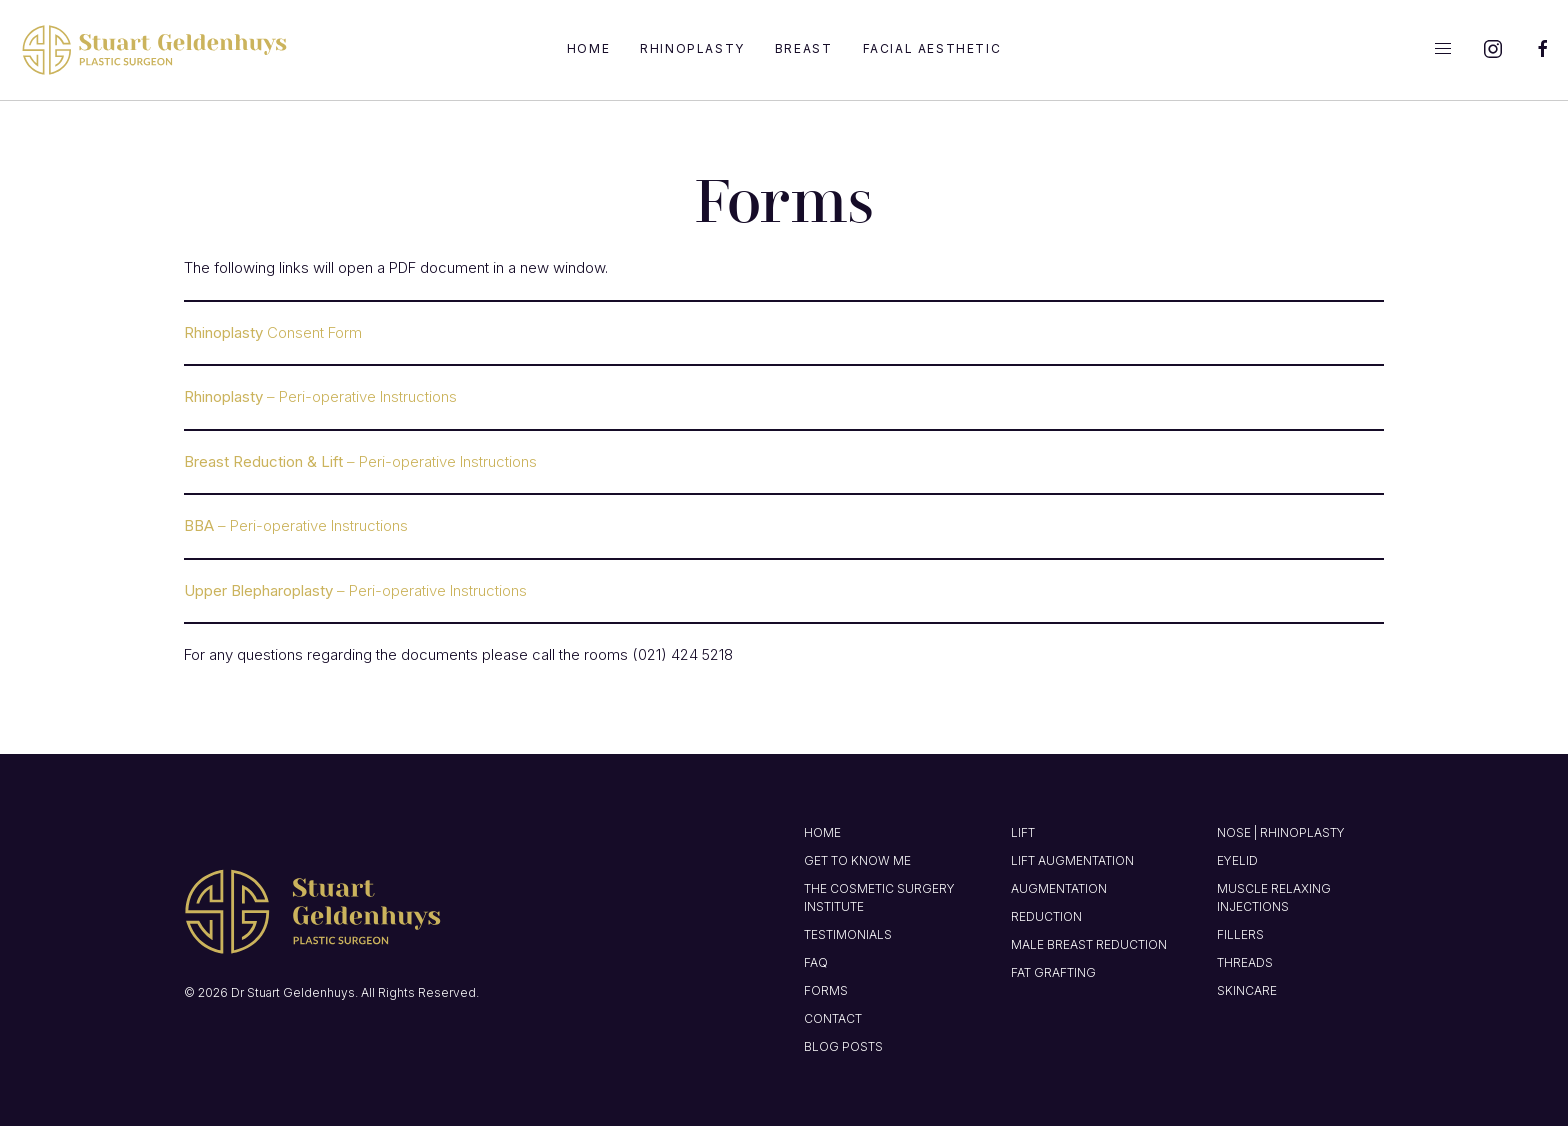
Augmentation (1059, 888)
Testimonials (848, 934)
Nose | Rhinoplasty (1281, 832)
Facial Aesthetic (932, 48)
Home (588, 48)
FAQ (816, 962)
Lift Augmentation (1072, 860)
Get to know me (857, 860)
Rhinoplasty (692, 48)
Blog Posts (843, 1046)
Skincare (1247, 990)
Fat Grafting (1053, 972)
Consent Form (273, 332)
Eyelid (1237, 860)
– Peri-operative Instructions (320, 396)
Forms (826, 990)
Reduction (1046, 916)
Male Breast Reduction (1089, 944)
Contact (833, 1018)
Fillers (1240, 934)
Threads (1245, 962)
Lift (1023, 832)
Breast (804, 48)
